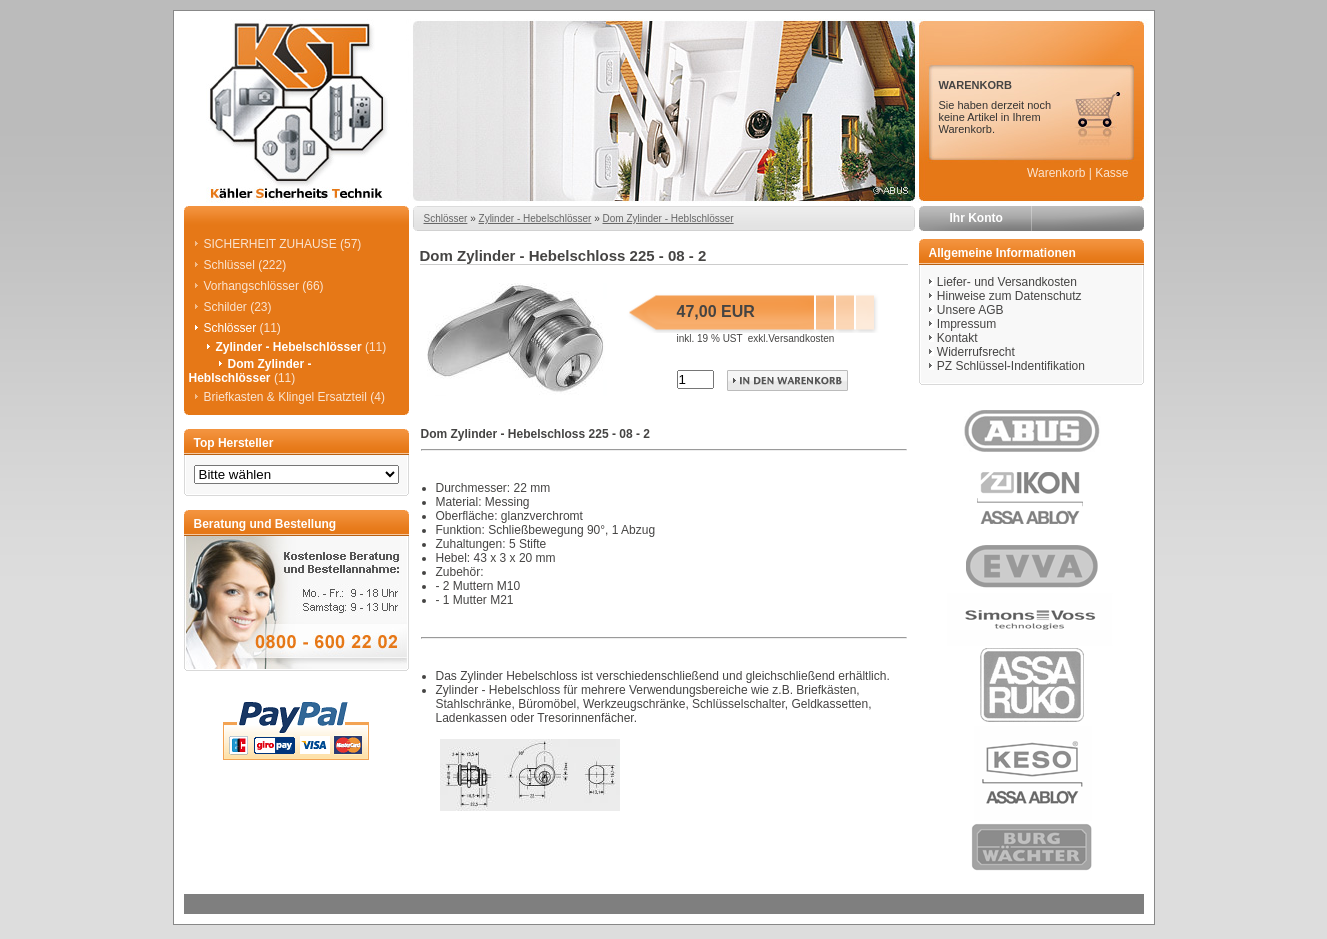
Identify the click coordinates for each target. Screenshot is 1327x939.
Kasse (1111, 173)
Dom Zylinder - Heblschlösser (667, 218)
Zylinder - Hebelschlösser (535, 218)
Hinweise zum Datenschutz (1009, 296)
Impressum (966, 324)
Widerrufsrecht (976, 352)
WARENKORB (975, 85)
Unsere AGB (970, 310)
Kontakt (957, 338)
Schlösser (446, 218)
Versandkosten (801, 338)
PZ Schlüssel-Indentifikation (1011, 366)
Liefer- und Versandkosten (1007, 282)
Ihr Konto (976, 218)
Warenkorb (1056, 173)
